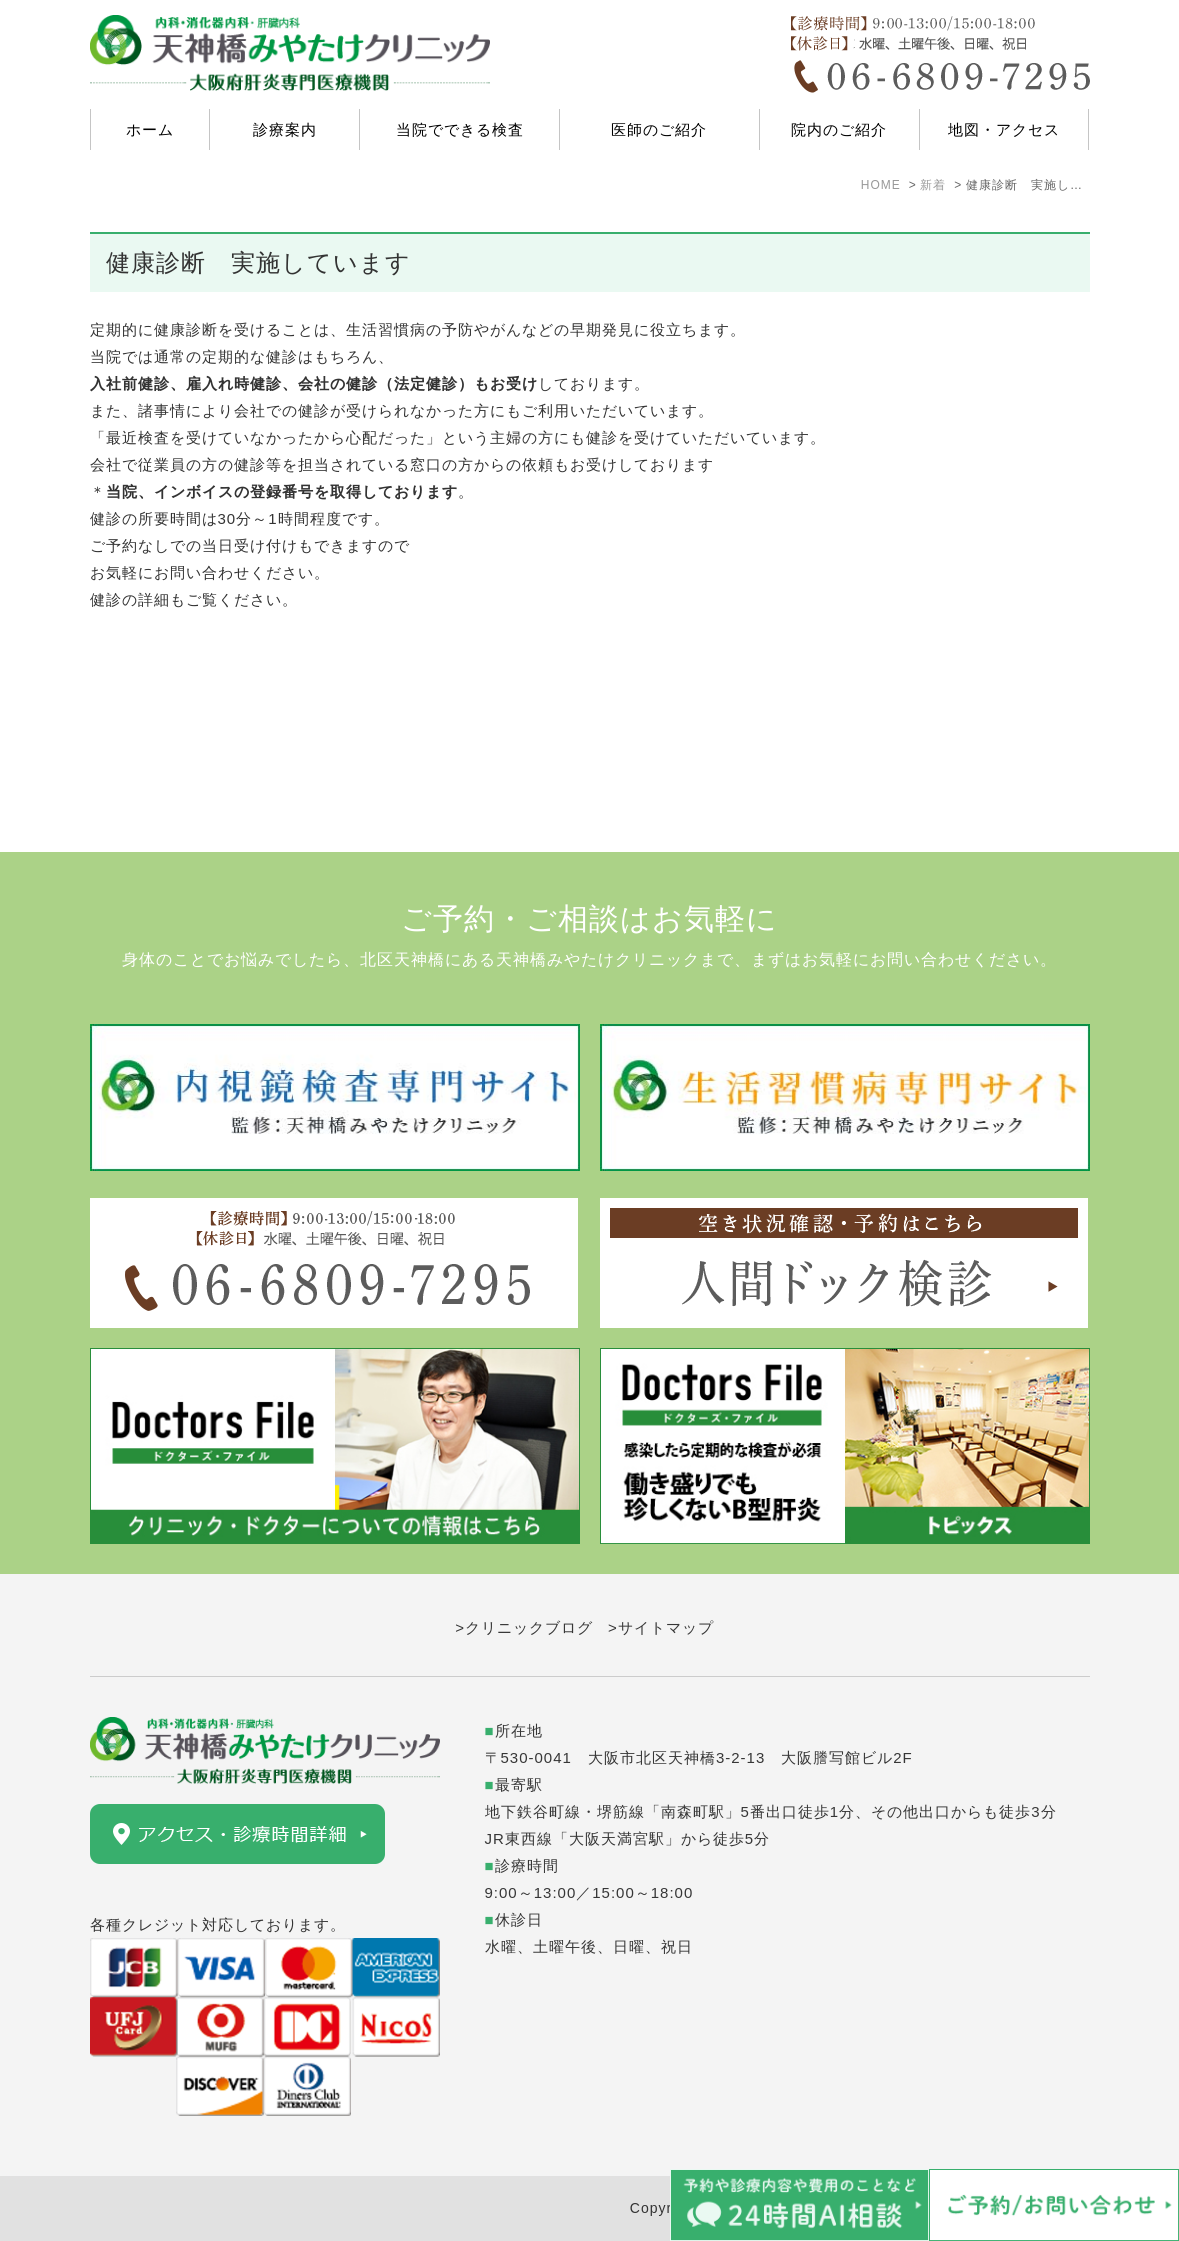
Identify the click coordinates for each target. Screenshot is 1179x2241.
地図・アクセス (1004, 129)
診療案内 (285, 129)
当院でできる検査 (460, 129)
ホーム (150, 129)
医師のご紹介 (659, 129)
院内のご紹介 (839, 129)
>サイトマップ (661, 1627)
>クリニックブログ (524, 1627)
